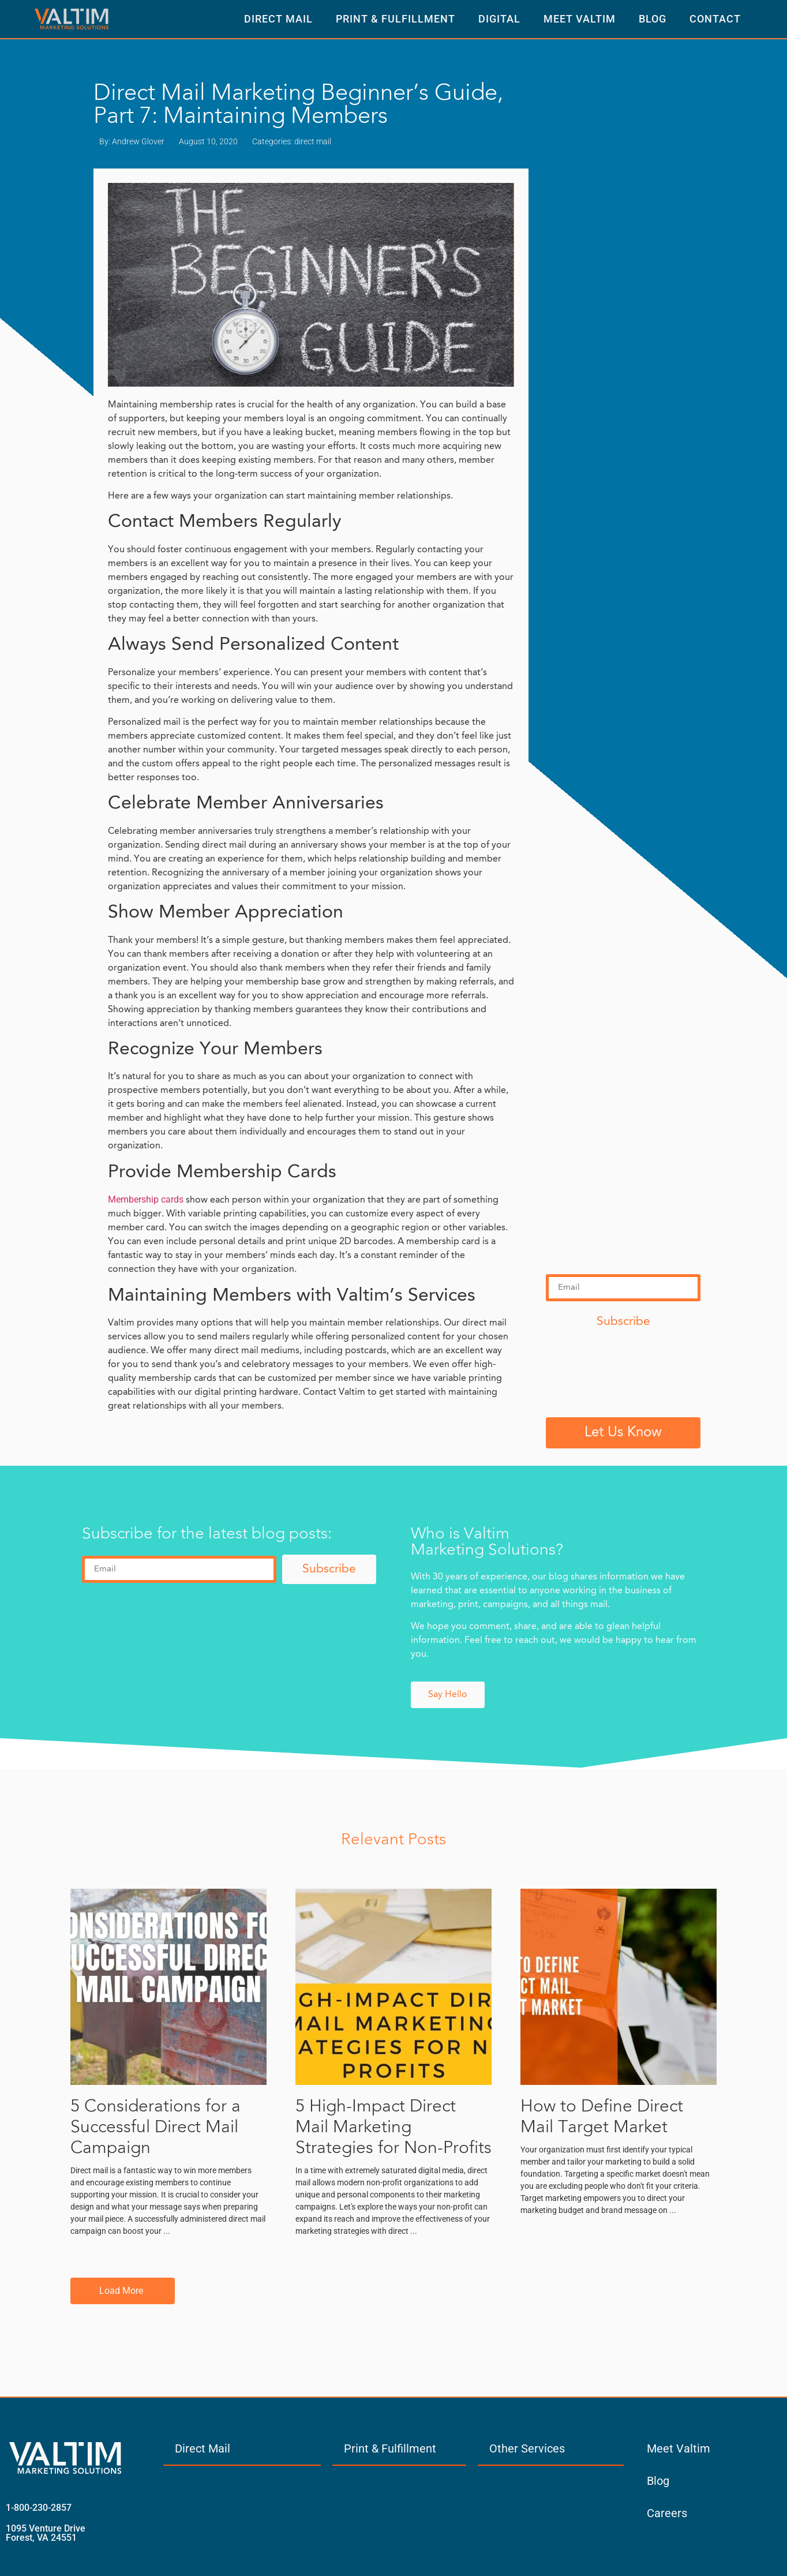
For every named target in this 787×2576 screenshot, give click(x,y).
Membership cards (145, 1199)
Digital (499, 19)
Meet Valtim (580, 19)
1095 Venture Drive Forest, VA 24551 (45, 2533)
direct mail (312, 141)
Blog (652, 19)
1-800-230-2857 (39, 2507)
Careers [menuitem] (667, 2513)
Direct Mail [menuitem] (202, 2448)
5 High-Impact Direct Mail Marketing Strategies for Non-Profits (393, 2127)
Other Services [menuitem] (527, 2448)
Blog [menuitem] (658, 2481)
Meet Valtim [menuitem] (678, 2448)
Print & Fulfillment (395, 19)
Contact (715, 19)
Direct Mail (278, 19)
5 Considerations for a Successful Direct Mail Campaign (155, 2127)
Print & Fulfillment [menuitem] (390, 2448)
